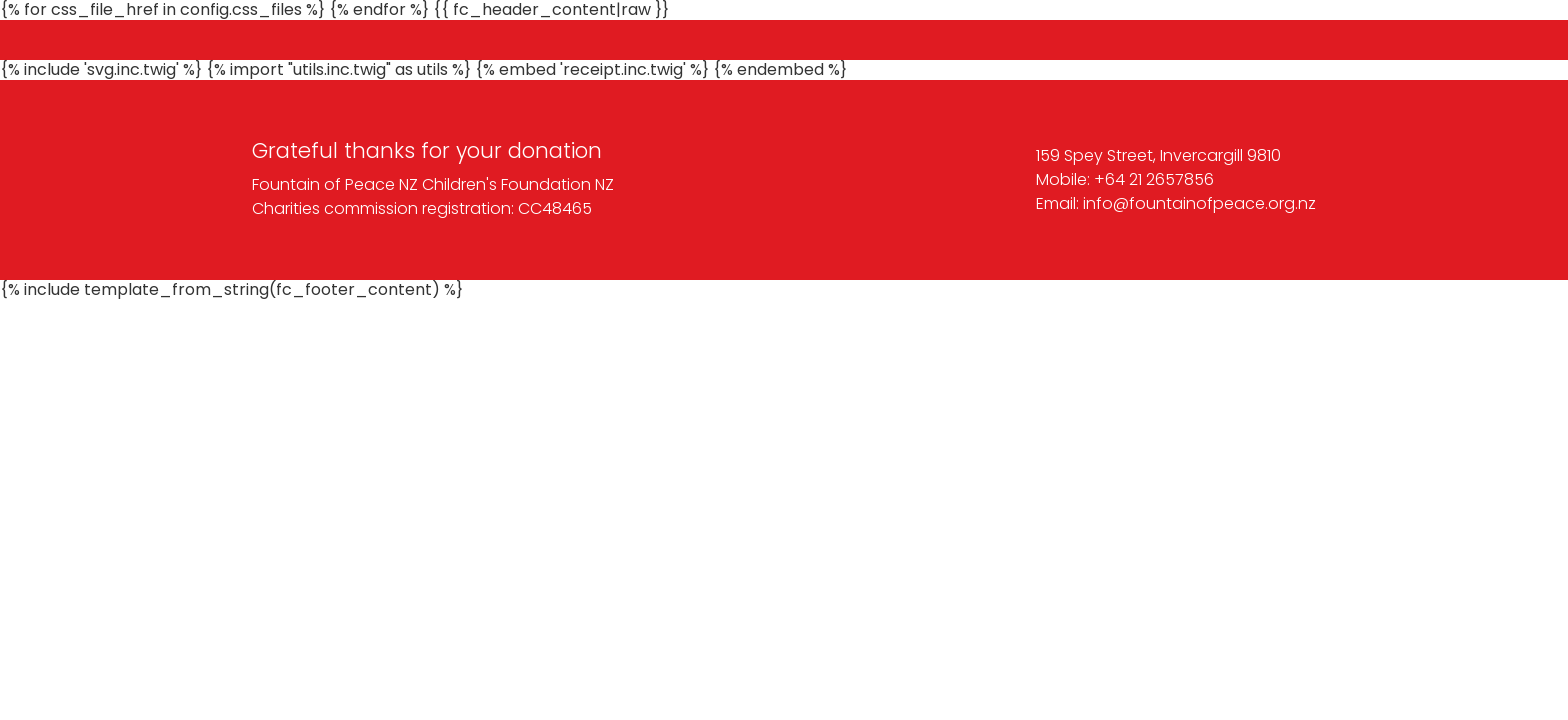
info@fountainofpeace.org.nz (1199, 203)
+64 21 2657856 (1154, 179)
